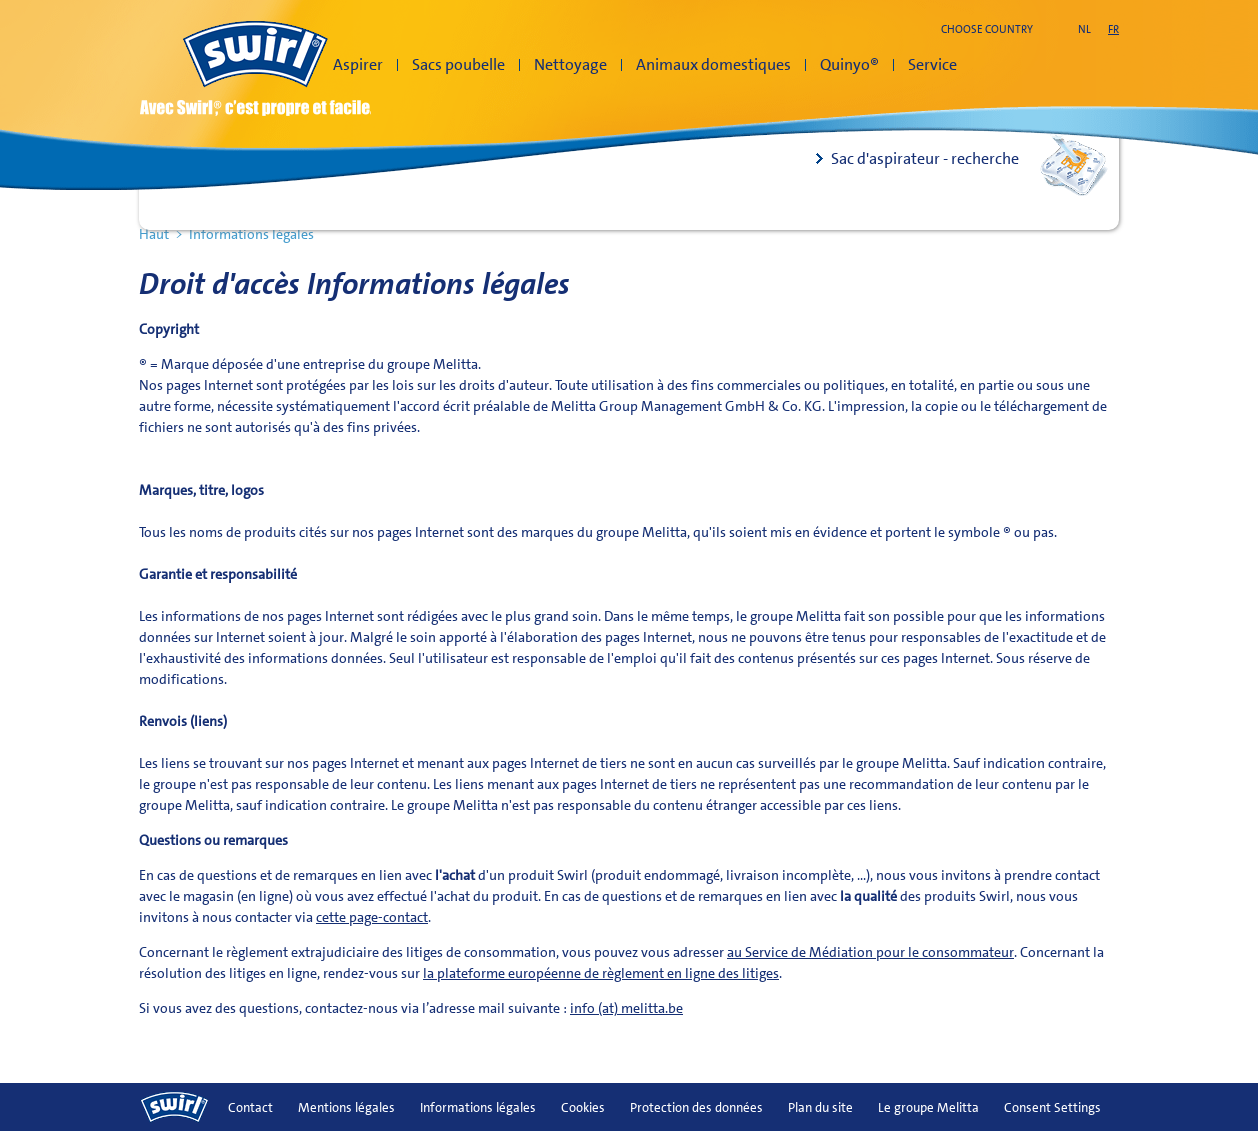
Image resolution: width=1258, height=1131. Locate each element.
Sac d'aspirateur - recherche (925, 158)
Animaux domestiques (713, 64)
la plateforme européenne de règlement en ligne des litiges (601, 973)
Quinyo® (849, 64)
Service (932, 64)
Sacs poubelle (458, 64)
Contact (250, 1107)
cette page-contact (372, 917)
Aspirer (358, 64)
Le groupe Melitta (928, 1107)
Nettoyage (570, 64)
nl (1084, 29)
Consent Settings (1052, 1107)
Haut (154, 234)
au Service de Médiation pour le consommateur (870, 952)
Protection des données (696, 1107)
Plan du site (820, 1107)
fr (1113, 29)
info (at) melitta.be (626, 1008)
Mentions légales (346, 1107)
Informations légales (478, 1107)
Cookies (583, 1107)
